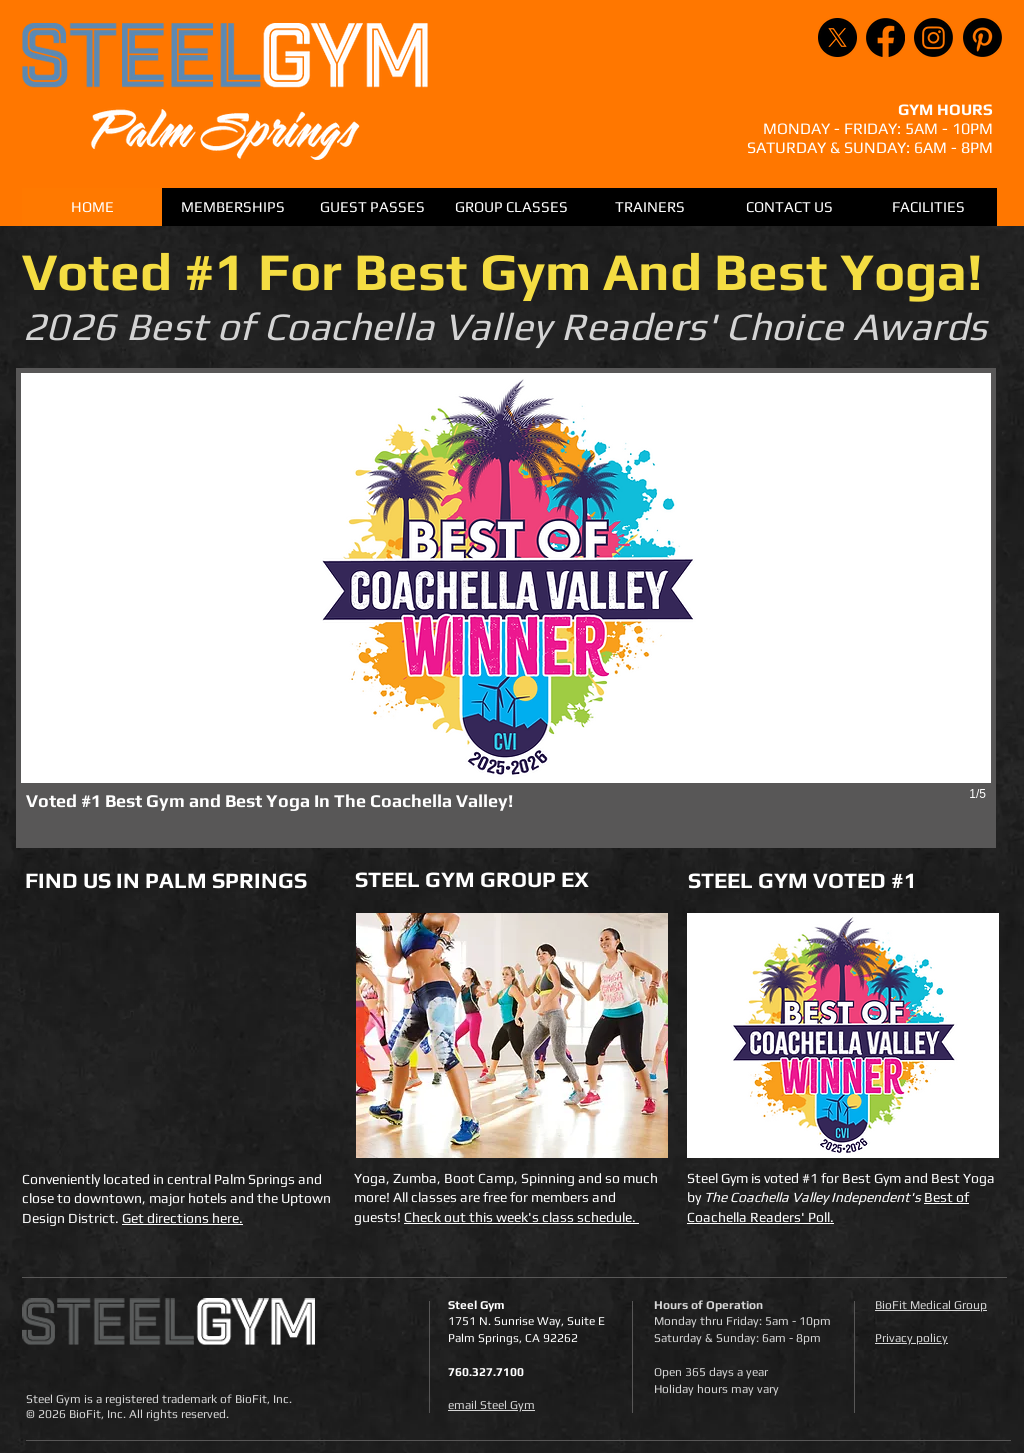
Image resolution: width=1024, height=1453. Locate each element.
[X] (837, 37)
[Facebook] (885, 37)
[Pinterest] (982, 37)
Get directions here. (182, 1218)
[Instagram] (933, 37)
